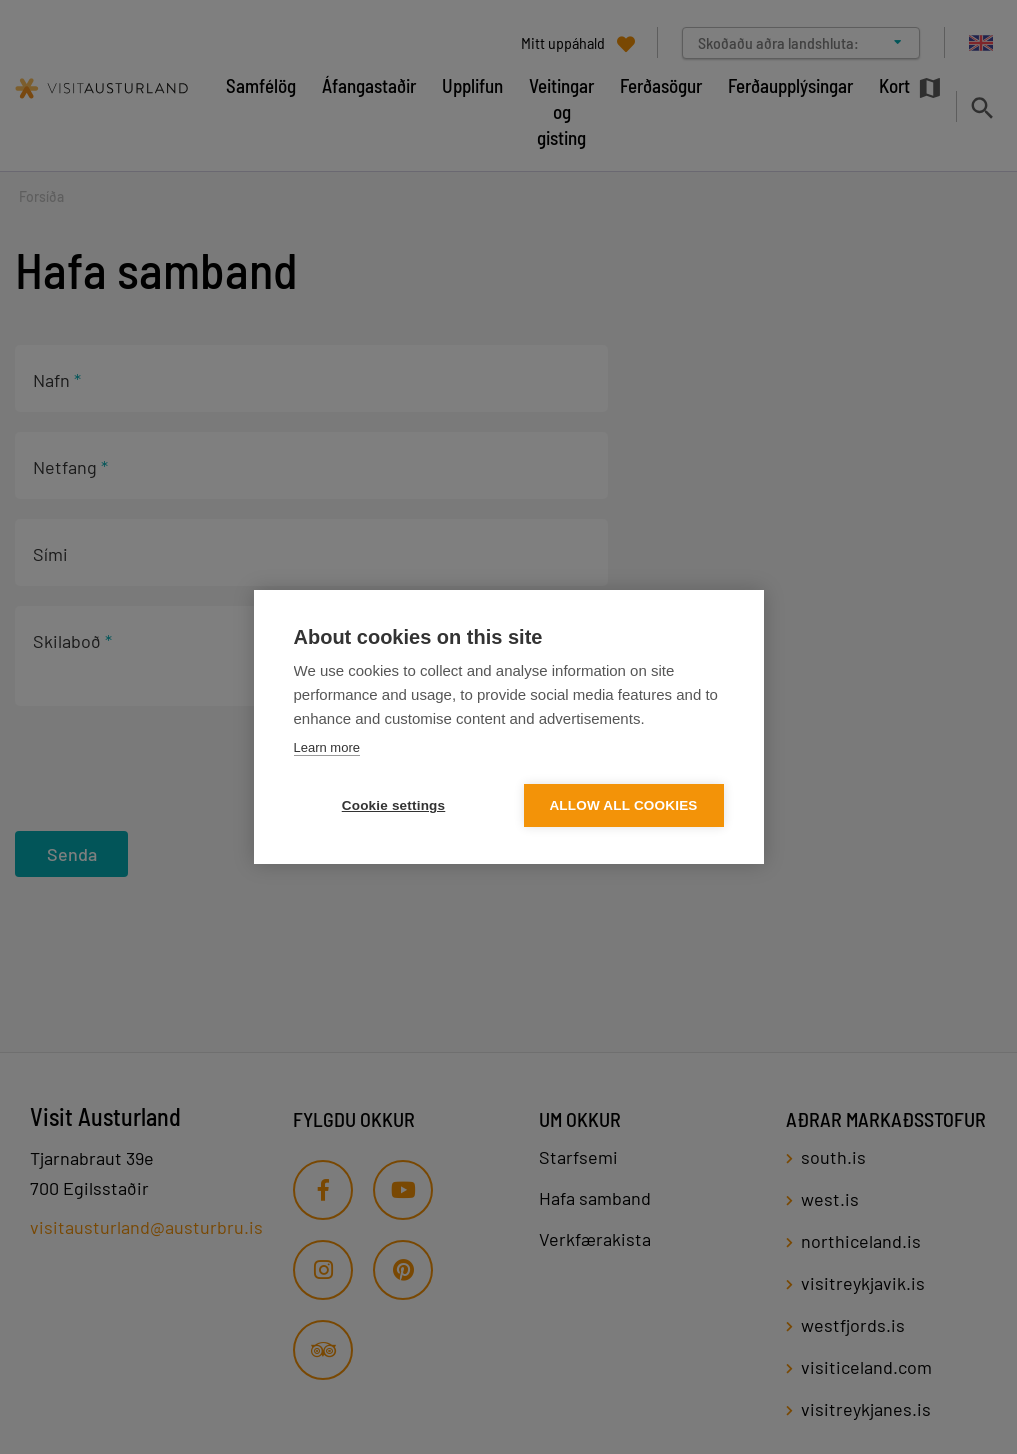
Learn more (327, 747)
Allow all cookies (623, 805)
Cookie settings (394, 805)
